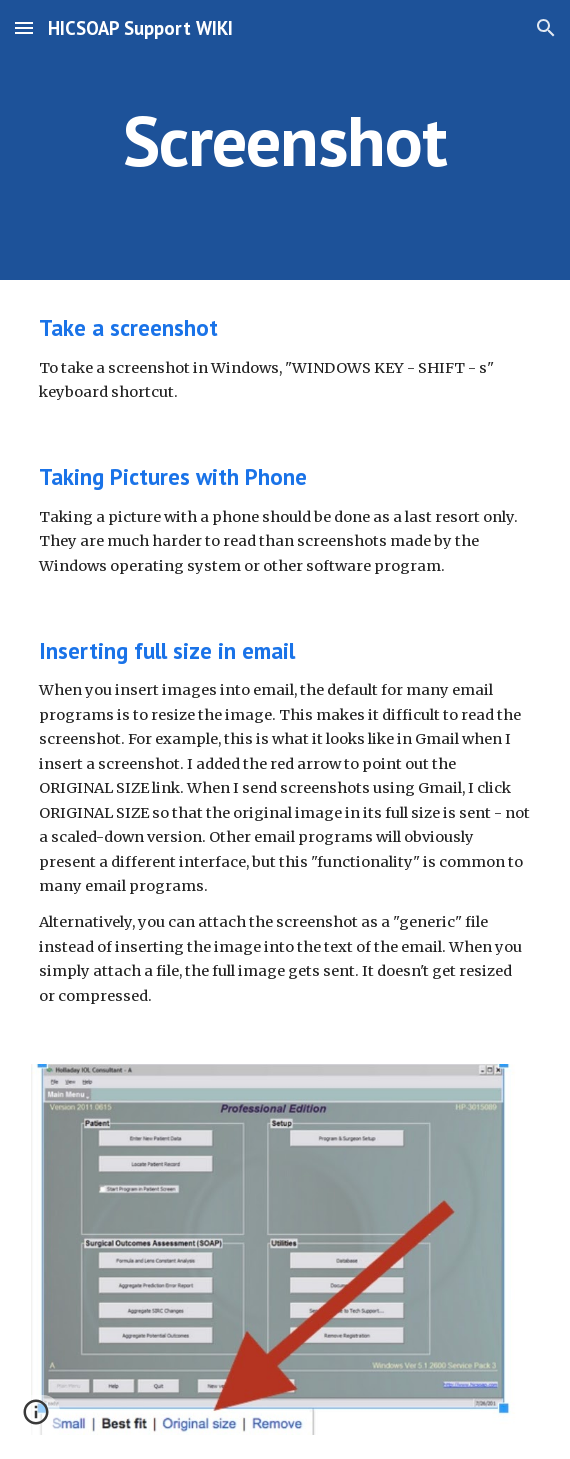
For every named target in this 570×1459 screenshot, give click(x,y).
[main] (284, 140)
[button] (24, 27)
